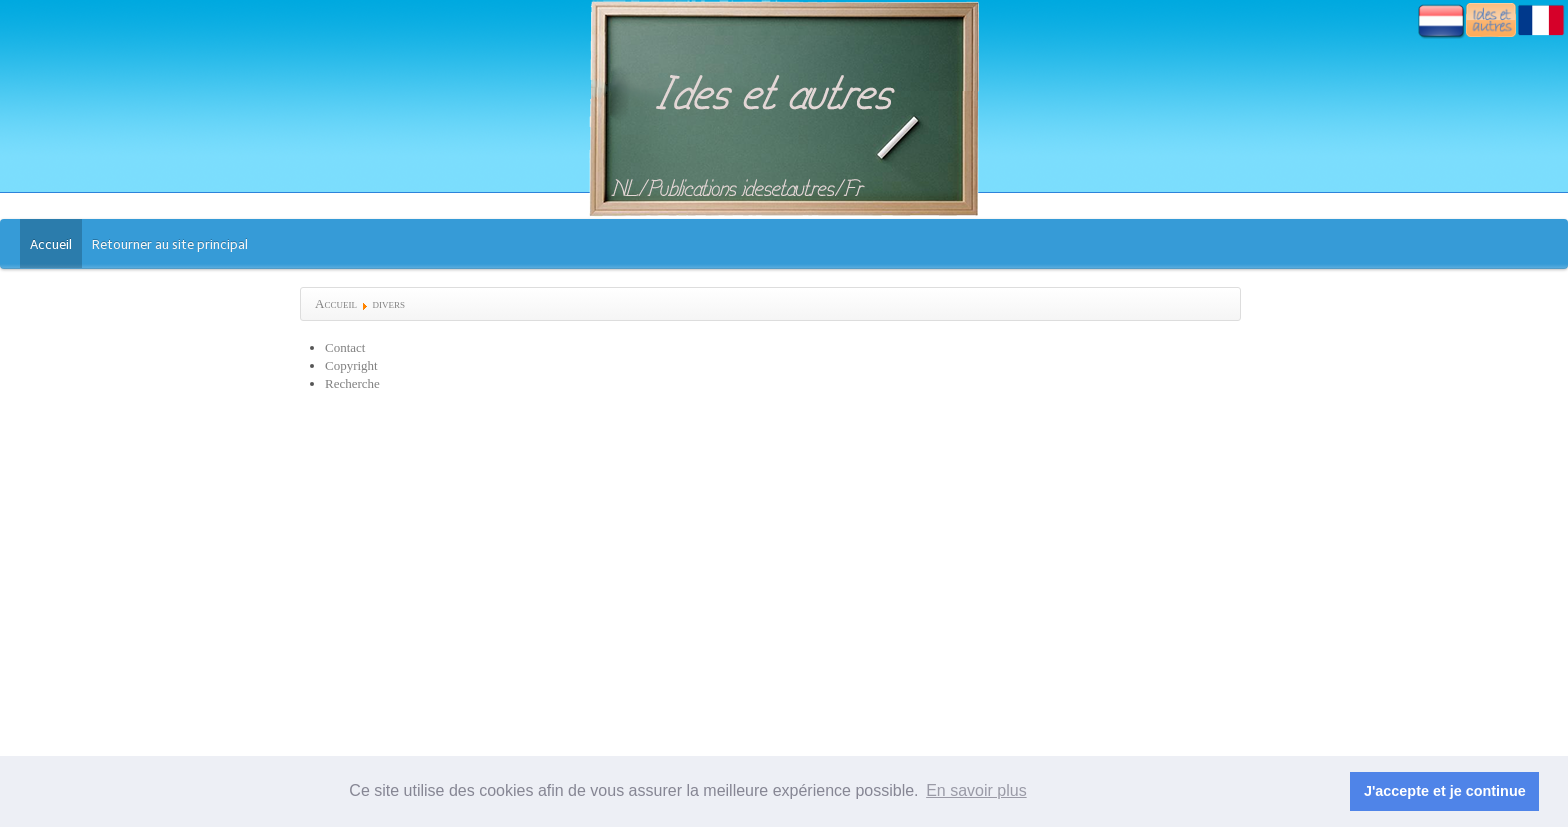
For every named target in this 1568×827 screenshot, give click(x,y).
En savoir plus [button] (976, 790)
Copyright (351, 365)
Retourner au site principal (170, 244)
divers (388, 303)
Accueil (51, 244)
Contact (345, 347)
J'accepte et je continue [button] (1445, 791)
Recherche (352, 383)
